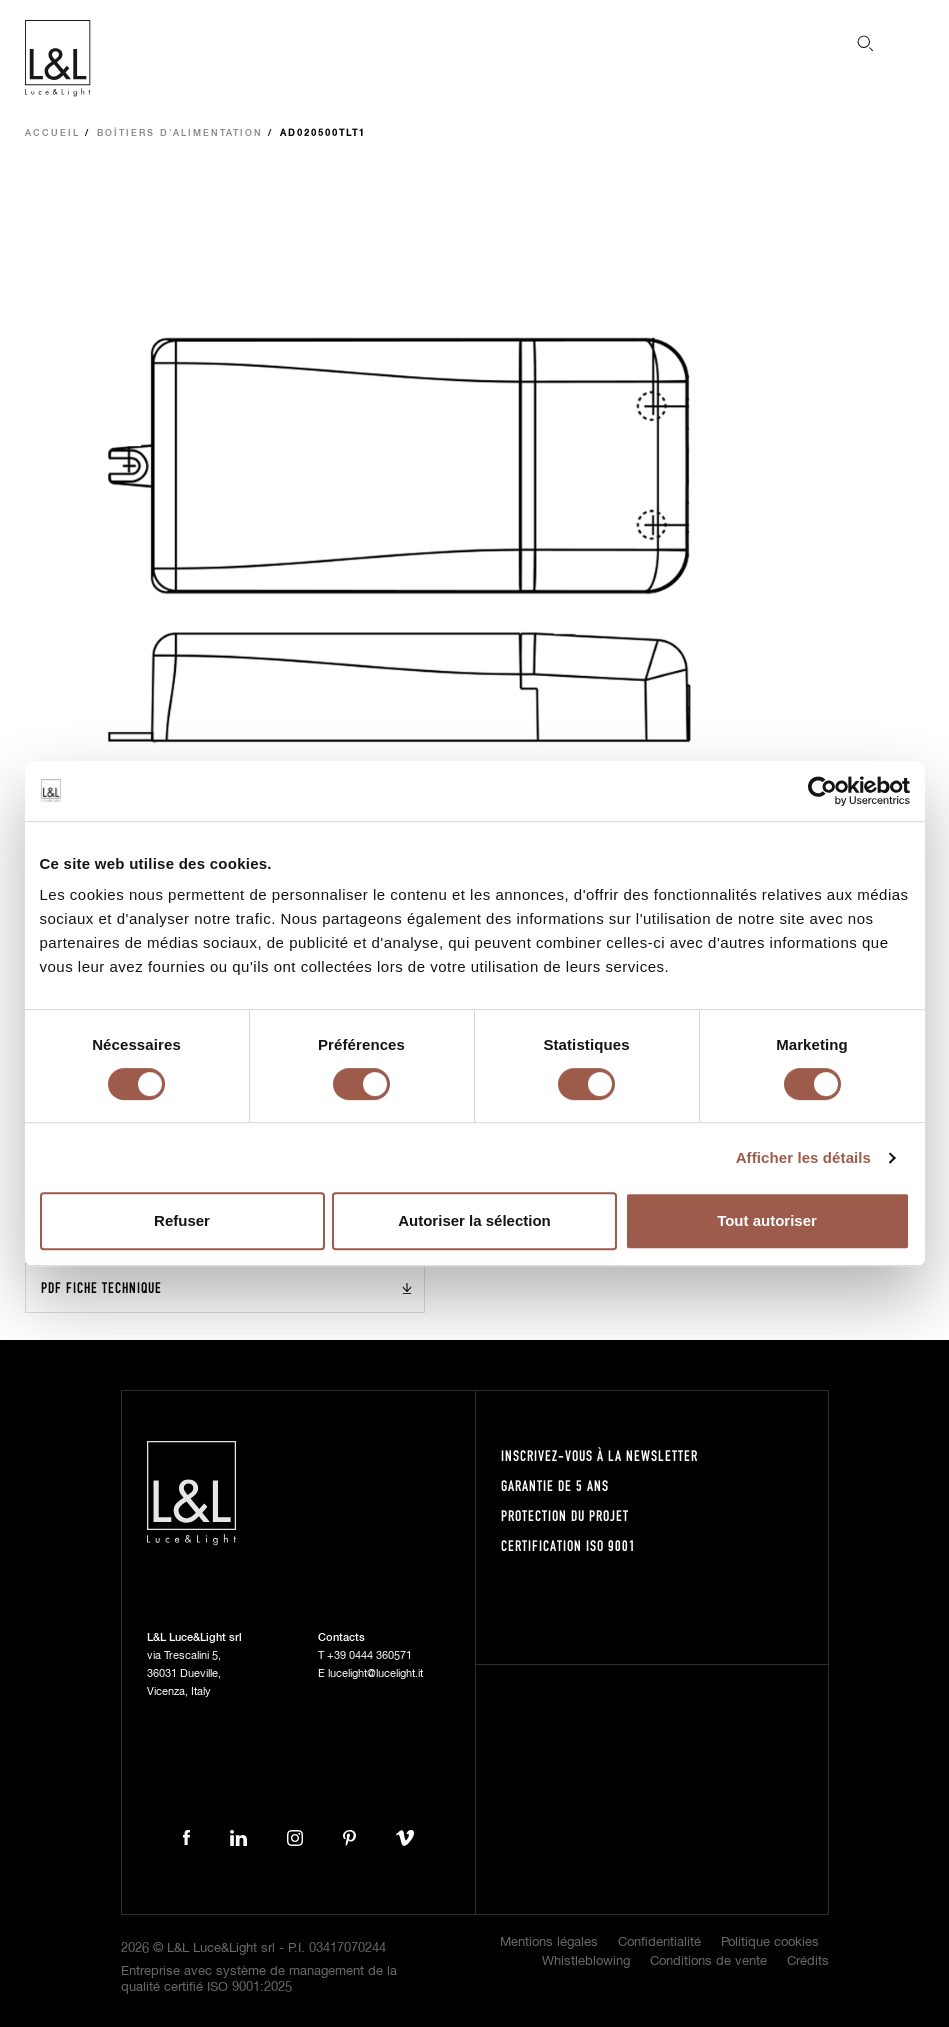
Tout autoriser (767, 1220)
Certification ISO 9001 (568, 1545)
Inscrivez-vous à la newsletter (599, 1455)
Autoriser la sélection (474, 1220)
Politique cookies (770, 1942)
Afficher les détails (803, 1157)
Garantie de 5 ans (555, 1485)
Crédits (808, 1961)
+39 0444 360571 (369, 1655)
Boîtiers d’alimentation (180, 133)
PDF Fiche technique (101, 1287)
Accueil (52, 133)
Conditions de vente (708, 1961)
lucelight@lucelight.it (375, 1673)
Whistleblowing (586, 1961)
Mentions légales (549, 1942)
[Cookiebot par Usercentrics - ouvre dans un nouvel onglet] (822, 791)
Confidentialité (659, 1942)
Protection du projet (565, 1515)
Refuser (182, 1220)
